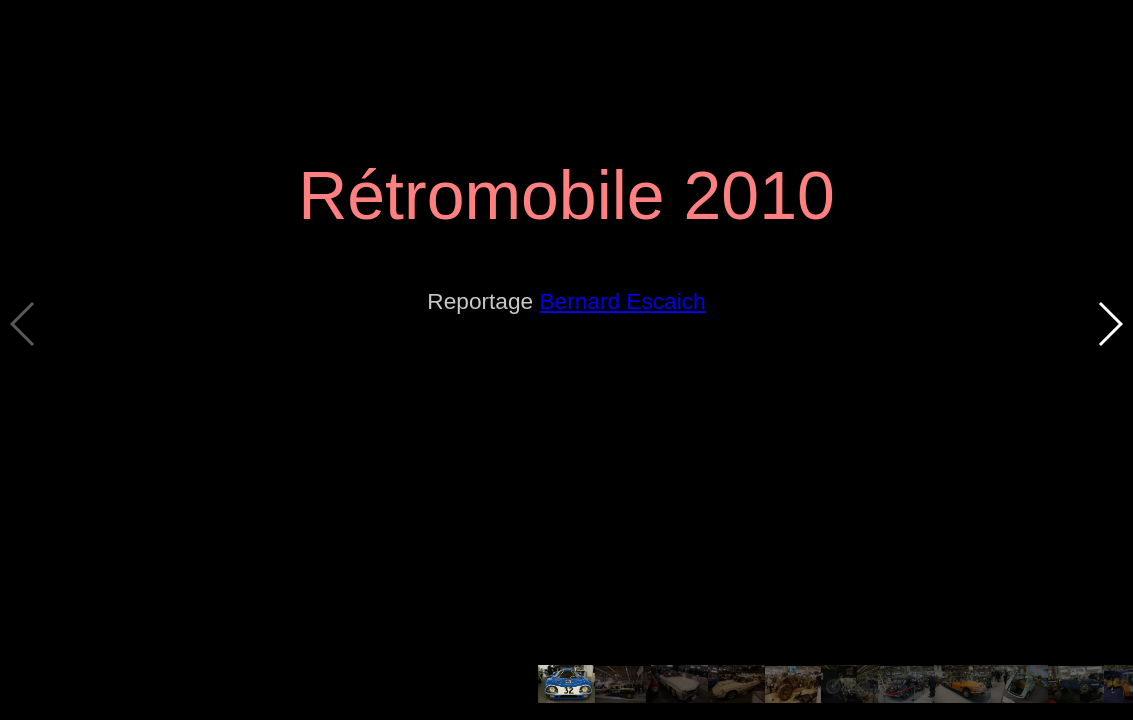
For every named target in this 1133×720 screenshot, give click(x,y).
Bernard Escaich (622, 301)
